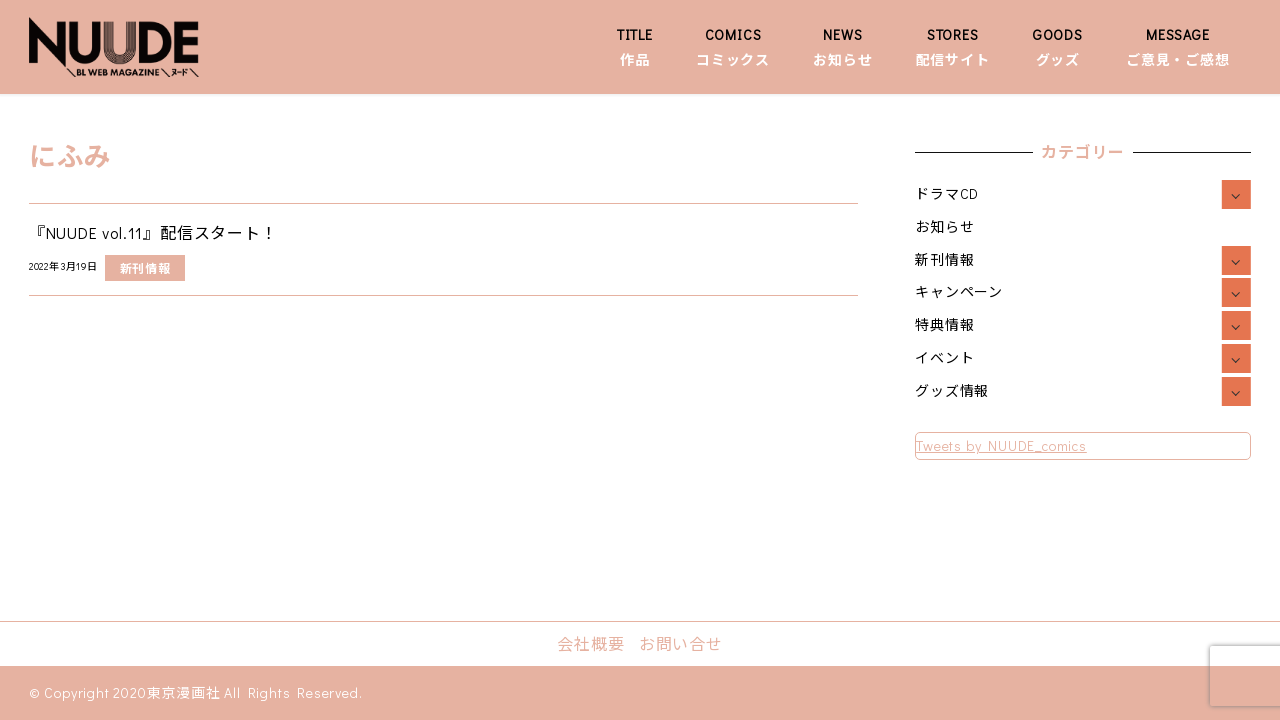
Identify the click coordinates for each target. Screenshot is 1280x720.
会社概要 (590, 643)
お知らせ (944, 226)
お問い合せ (681, 643)
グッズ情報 (952, 390)
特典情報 (944, 324)
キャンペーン (959, 291)
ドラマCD (947, 193)
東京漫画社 (184, 692)
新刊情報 (944, 259)
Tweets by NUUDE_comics (1001, 445)
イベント (944, 357)
